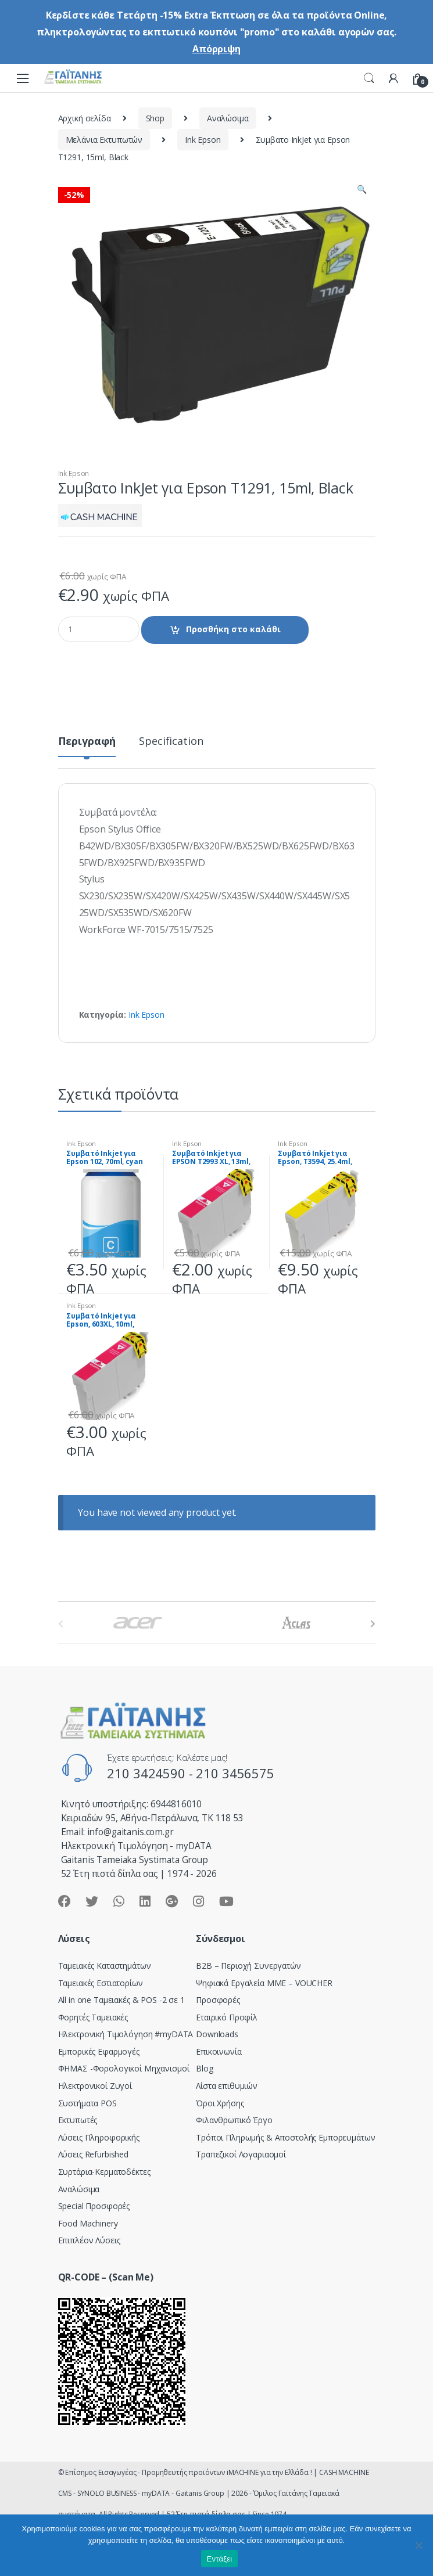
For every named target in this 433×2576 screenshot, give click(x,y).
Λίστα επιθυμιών (226, 2085)
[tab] (87, 745)
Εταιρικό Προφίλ (226, 2017)
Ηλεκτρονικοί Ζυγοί (95, 2085)
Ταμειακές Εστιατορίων (100, 1982)
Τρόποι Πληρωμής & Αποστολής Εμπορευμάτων (285, 2137)
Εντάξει (219, 2559)
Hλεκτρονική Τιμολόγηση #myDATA (126, 2034)
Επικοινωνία (218, 2051)
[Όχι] (418, 2545)
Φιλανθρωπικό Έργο (234, 2119)
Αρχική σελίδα (84, 118)
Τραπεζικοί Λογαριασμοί (241, 2154)
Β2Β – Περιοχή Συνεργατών (248, 1965)
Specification (171, 742)
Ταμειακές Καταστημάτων (104, 1965)
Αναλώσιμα (228, 118)
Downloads (217, 2034)
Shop (155, 118)
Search (369, 78)
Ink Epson (203, 139)
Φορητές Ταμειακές (93, 2017)
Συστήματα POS (87, 2103)
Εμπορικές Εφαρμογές (98, 2051)
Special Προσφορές (94, 2205)
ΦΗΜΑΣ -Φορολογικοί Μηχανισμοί (123, 2068)
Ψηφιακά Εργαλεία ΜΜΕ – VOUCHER (264, 1982)
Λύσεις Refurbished (93, 2154)
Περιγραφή (87, 742)
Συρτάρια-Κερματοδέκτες (104, 2171)
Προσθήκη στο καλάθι (233, 629)
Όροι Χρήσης (220, 2103)
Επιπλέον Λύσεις (89, 2240)
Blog (204, 2068)
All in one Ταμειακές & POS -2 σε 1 (121, 1999)
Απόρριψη (216, 48)
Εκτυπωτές (78, 2119)
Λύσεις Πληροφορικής (98, 2137)
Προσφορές (218, 1999)
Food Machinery (88, 2223)
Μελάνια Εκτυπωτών (104, 139)
